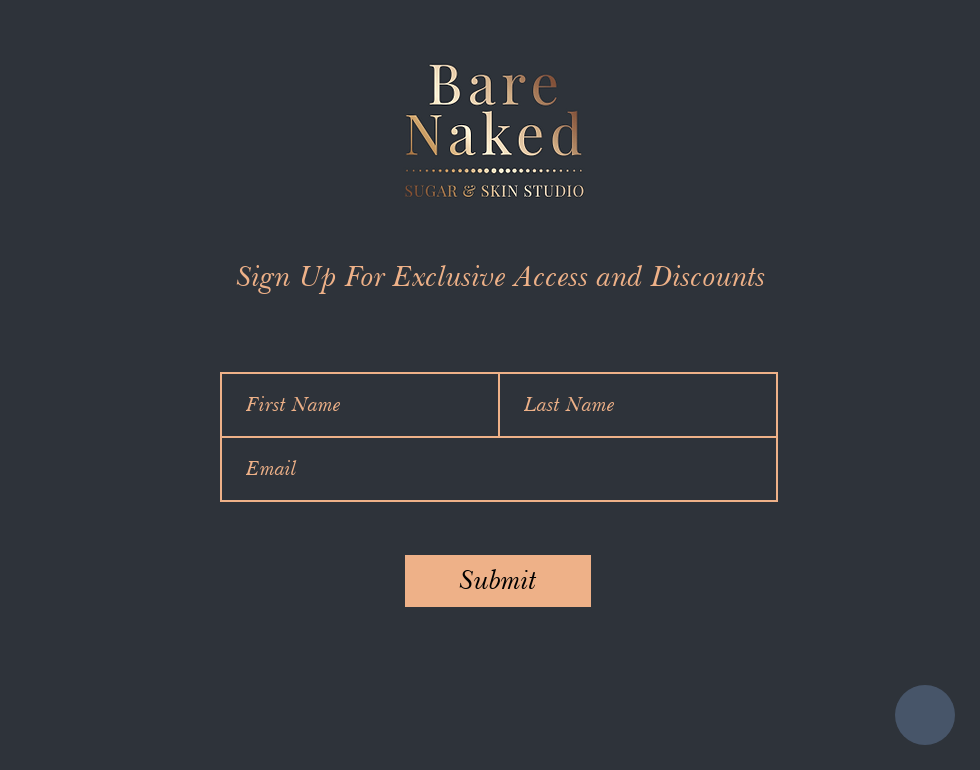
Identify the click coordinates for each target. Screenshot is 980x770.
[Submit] (498, 581)
